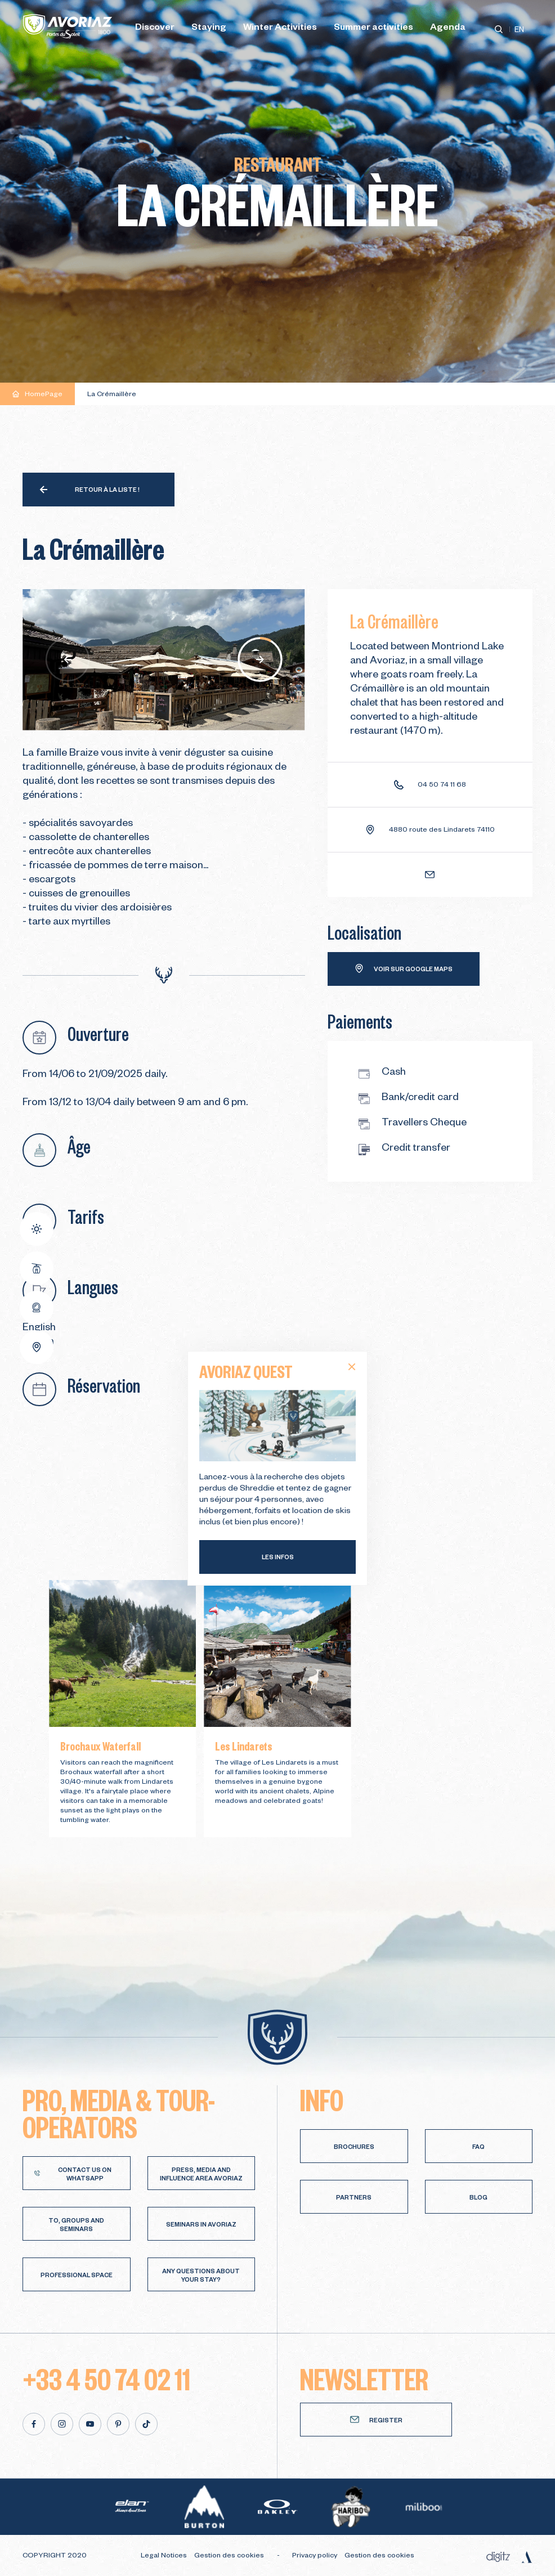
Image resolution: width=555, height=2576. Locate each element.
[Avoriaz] (68, 26)
